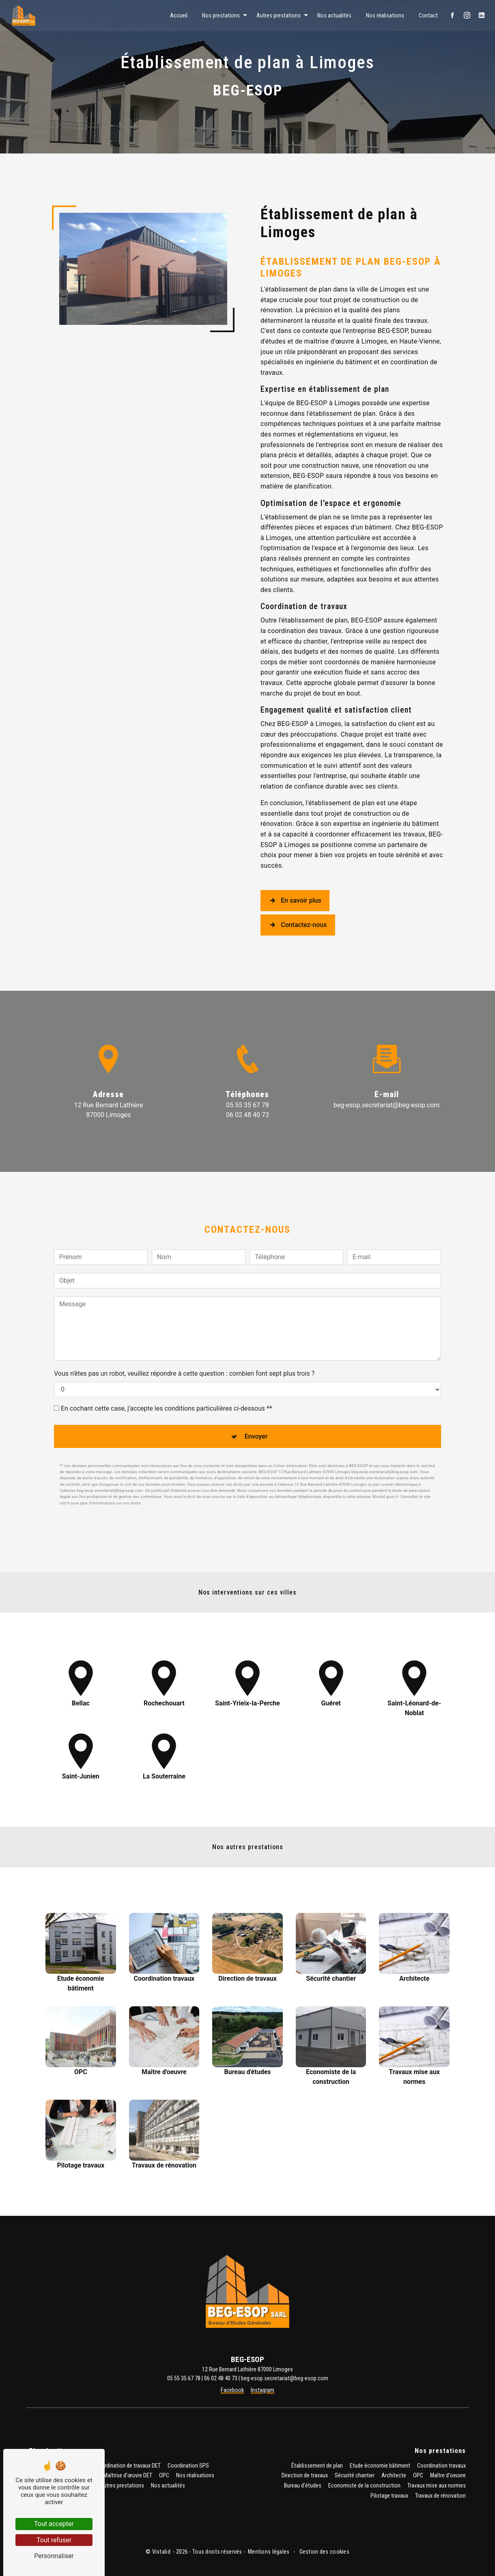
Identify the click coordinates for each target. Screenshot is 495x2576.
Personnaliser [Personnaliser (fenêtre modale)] (54, 2556)
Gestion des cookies (323, 2551)
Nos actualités (334, 15)
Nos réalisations (385, 15)
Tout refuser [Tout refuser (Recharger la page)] (54, 2540)
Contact (427, 15)
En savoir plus (295, 901)
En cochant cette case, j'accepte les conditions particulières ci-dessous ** (166, 1368)
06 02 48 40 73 (247, 1115)
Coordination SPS (188, 2465)
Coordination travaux (441, 2465)
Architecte (393, 2475)
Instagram (262, 2390)
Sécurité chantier (354, 2475)
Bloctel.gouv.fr (385, 1456)
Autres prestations (278, 15)
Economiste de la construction (364, 2485)
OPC (164, 2475)
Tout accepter (54, 2524)
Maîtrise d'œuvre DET (127, 2475)
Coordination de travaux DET (128, 2465)
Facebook (232, 2390)
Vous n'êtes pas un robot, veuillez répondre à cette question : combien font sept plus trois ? (184, 1333)
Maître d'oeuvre (448, 2475)
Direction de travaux (305, 2475)
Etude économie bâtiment (380, 2465)
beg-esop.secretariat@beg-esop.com (387, 1105)
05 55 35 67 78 (247, 1105)
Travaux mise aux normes (436, 2485)
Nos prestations (220, 15)
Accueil (178, 15)
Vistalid (162, 2551)
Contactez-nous (298, 925)
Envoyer (256, 1396)
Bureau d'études (302, 2485)
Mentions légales (269, 2551)
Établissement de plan (317, 2465)
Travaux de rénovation (440, 2495)
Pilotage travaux (389, 2495)
